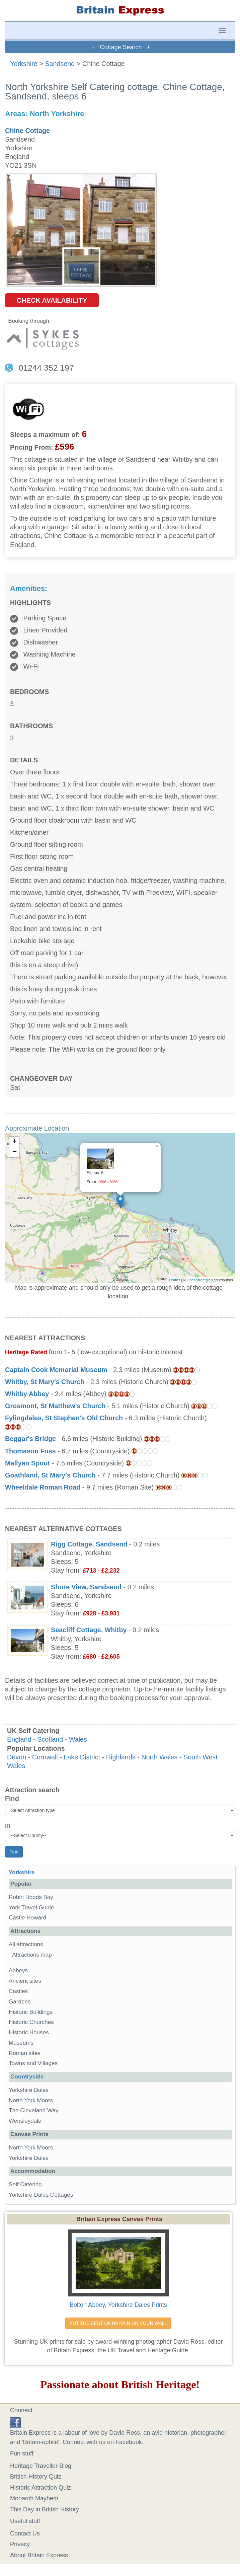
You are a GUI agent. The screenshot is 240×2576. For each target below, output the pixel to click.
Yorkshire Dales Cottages (41, 2195)
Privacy (20, 2544)
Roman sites (25, 2053)
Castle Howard (27, 1917)
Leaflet (174, 1280)
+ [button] (14, 1142)
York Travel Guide (31, 1907)
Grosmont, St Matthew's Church (55, 1406)
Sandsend (60, 63)
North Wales (159, 1757)
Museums (21, 2043)
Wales (78, 1739)
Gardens (20, 2001)
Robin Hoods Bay (31, 1897)
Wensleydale (25, 2121)
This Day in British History (44, 2509)
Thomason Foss (30, 1451)
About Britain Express (39, 2555)
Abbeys (18, 1970)
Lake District (82, 1757)
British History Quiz (35, 2476)
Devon (16, 1757)
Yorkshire (23, 63)
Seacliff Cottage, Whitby (89, 1630)
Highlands (121, 1757)
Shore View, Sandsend (86, 1587)
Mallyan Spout (27, 1463)
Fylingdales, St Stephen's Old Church (64, 1418)
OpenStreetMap (200, 1280)
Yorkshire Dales (29, 2090)
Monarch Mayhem (34, 2498)
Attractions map (32, 1955)
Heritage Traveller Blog (40, 2466)
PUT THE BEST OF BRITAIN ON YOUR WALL (118, 2323)
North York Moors (31, 2100)
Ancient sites (25, 1981)
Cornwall (45, 1757)
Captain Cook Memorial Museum (56, 1369)
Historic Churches (31, 2022)
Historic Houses (29, 2032)
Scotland (50, 1739)
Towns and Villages (33, 2063)
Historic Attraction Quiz (40, 2487)
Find (12, 1798)
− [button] (14, 1152)
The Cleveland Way (34, 2110)
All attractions (26, 1944)
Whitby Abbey (27, 1393)
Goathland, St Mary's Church (50, 1475)
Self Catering (25, 2184)
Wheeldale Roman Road (42, 1487)
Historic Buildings (31, 2012)
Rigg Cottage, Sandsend (89, 1544)
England (19, 1739)
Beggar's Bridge (30, 1438)
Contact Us (25, 2533)
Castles (18, 1991)
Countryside (27, 2076)
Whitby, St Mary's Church (44, 1381)
